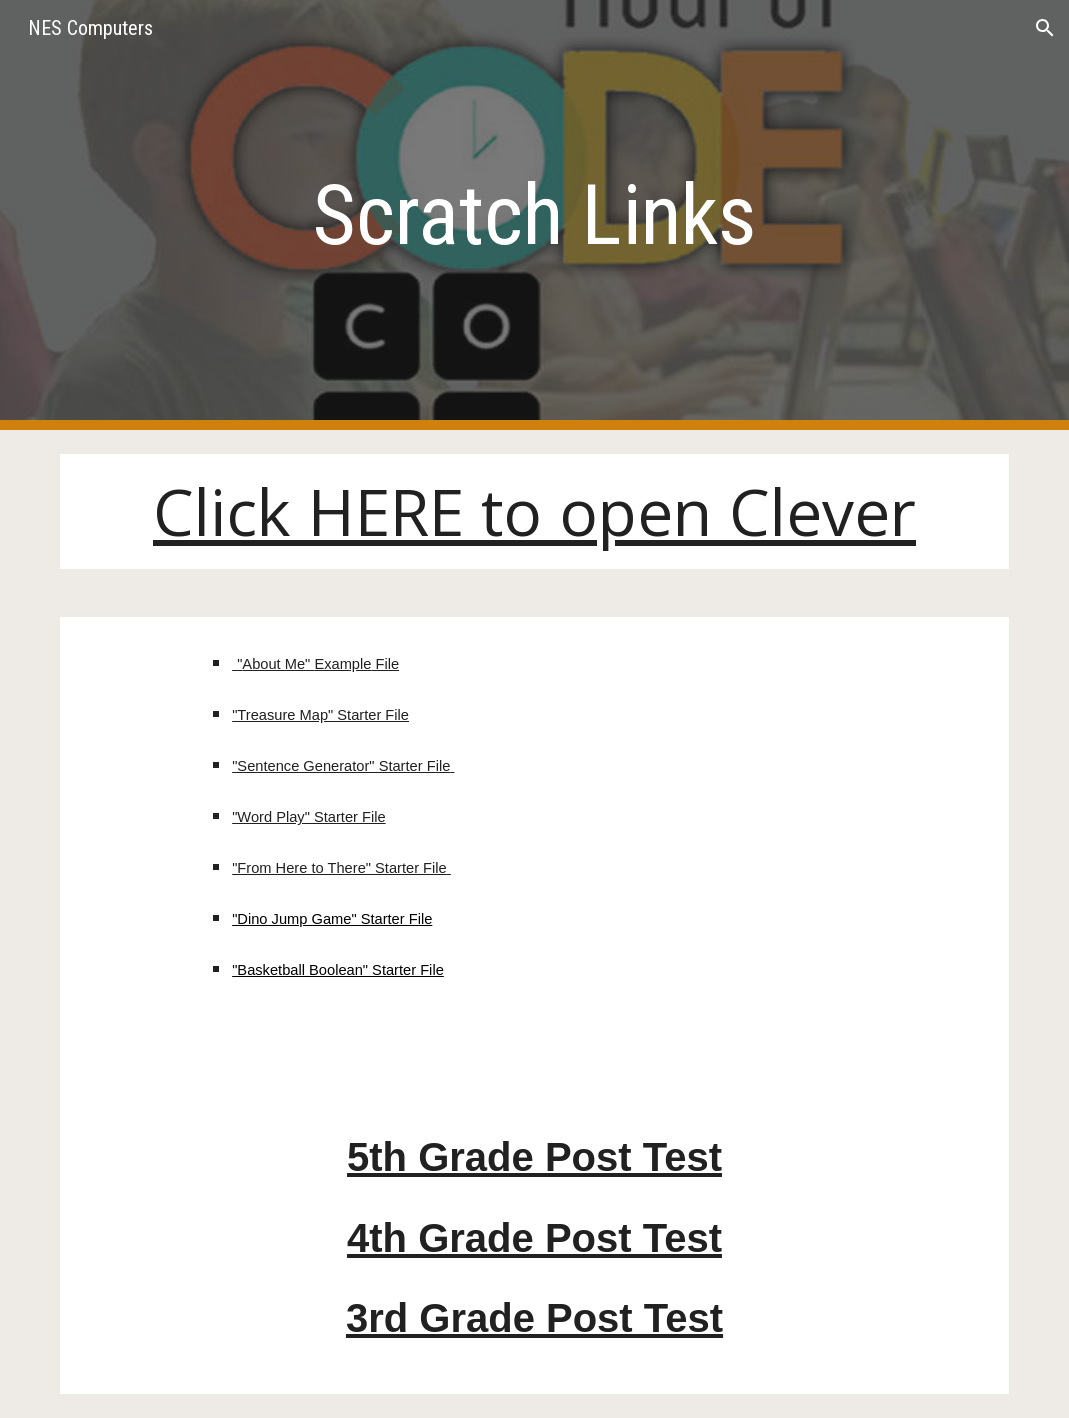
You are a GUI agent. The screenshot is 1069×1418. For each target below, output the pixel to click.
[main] (534, 215)
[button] (1045, 28)
